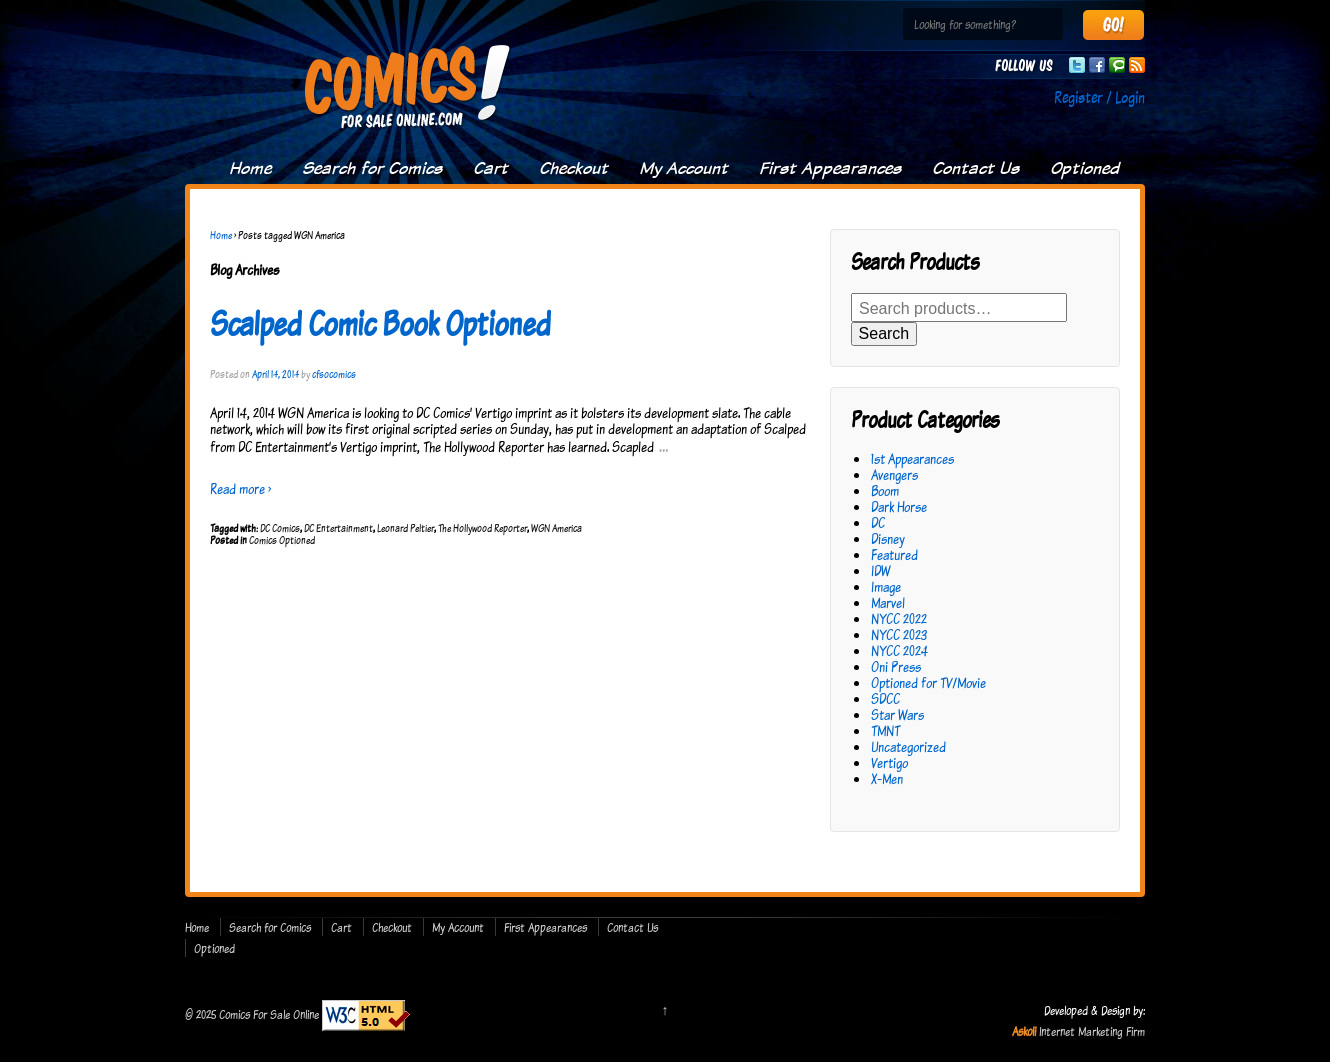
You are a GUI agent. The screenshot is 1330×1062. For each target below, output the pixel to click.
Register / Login (1099, 97)
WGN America (556, 528)
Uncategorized (908, 746)
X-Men (887, 778)
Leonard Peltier (405, 528)
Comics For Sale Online (269, 1014)
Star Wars (897, 714)
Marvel (888, 602)
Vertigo (889, 762)
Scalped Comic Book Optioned (380, 323)
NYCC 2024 (899, 650)
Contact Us (975, 168)
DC (878, 522)
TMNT (885, 730)
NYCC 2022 (899, 618)
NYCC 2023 (899, 634)
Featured (894, 554)
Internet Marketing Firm (1092, 1031)
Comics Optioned (282, 540)
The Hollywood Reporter (482, 528)
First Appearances (830, 168)
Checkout (573, 168)
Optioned (1084, 168)
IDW (880, 570)
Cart (490, 168)
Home (250, 168)
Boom (885, 490)
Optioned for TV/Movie (928, 682)
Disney (888, 538)
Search (884, 333)
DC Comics (280, 528)
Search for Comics (372, 168)
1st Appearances (912, 458)
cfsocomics (334, 374)
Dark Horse (899, 506)
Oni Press (896, 666)
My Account (683, 168)
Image (886, 586)
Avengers (894, 474)
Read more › (240, 488)
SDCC (885, 698)
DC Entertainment (338, 528)
